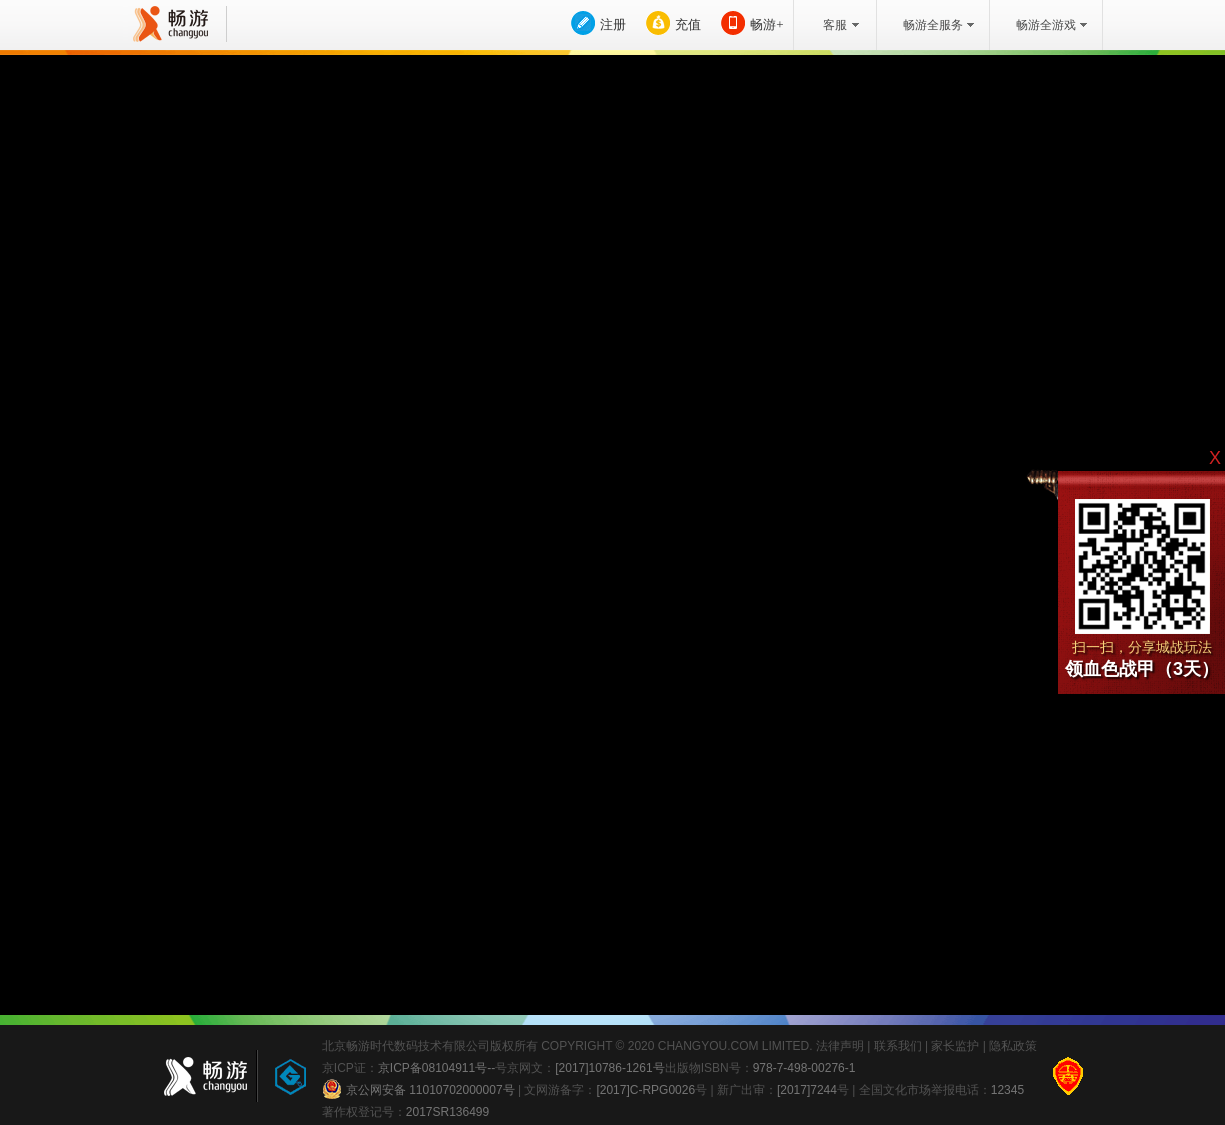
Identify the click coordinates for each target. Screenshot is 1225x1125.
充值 (688, 24)
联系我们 (898, 1046)
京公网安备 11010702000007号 (418, 1089)
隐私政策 (1013, 1046)
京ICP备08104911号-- (436, 1068)
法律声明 (840, 1046)
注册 (613, 24)
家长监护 (955, 1046)
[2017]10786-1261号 (609, 1068)
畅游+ (766, 24)
